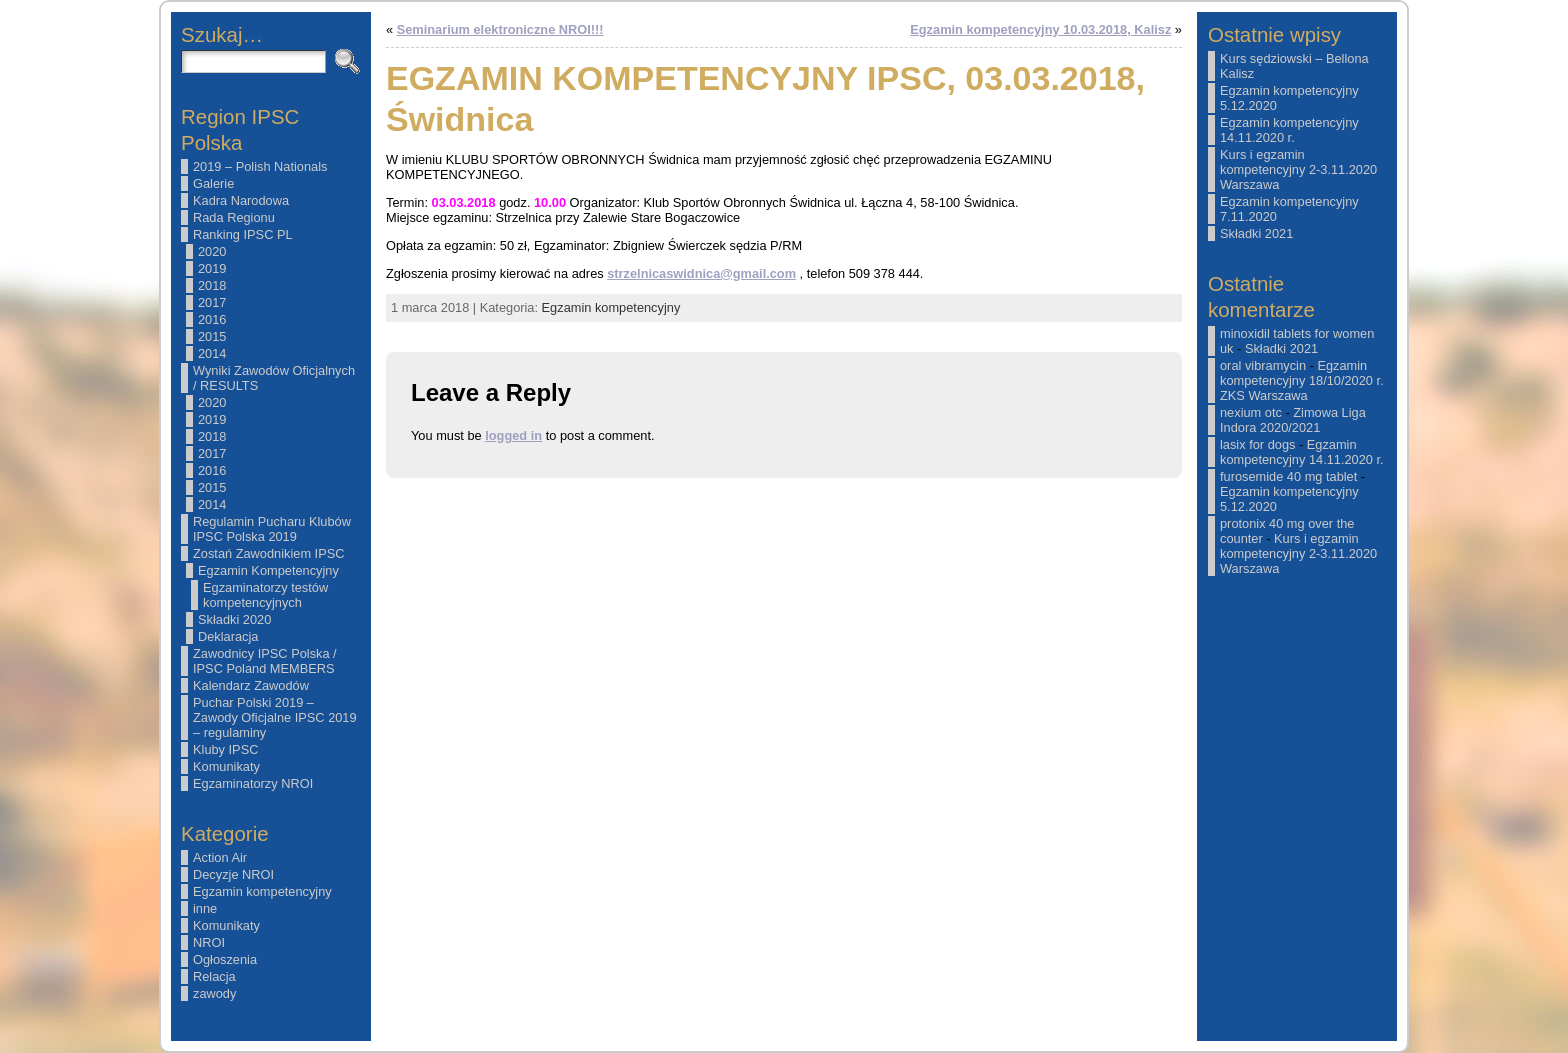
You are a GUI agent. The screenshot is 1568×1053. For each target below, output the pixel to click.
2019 (212, 268)
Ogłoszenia (225, 959)
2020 (212, 251)
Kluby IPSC (225, 749)
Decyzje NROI (233, 874)
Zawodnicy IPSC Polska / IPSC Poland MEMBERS (265, 661)
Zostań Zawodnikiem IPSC (269, 553)
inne (205, 908)
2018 (212, 285)
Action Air (220, 857)
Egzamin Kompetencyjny (268, 570)
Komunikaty (226, 766)
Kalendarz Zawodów (251, 685)
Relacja (214, 976)
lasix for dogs (1257, 444)
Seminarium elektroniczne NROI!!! (500, 29)
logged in (513, 435)
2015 (212, 336)
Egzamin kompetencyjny (262, 891)
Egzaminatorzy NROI (253, 783)
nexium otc (1251, 412)
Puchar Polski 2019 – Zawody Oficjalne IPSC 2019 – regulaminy (275, 717)
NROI (209, 942)
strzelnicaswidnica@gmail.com (701, 273)
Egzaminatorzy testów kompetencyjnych (265, 595)
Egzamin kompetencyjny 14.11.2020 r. (1289, 130)
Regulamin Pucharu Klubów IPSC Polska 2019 (272, 529)
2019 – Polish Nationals (260, 166)
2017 (212, 302)
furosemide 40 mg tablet (1288, 476)
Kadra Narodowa (241, 200)
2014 (212, 353)
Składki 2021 (1256, 233)
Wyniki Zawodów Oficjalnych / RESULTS (274, 378)
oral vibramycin (1263, 365)
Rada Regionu (234, 217)
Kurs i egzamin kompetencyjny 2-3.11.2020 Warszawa (1298, 169)
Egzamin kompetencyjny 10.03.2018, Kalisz (1040, 29)
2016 (212, 319)
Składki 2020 (234, 619)
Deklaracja (228, 636)
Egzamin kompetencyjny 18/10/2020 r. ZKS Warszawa (1302, 380)
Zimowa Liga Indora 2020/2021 (1293, 420)
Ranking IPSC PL (243, 234)
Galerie (213, 183)
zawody (214, 993)
